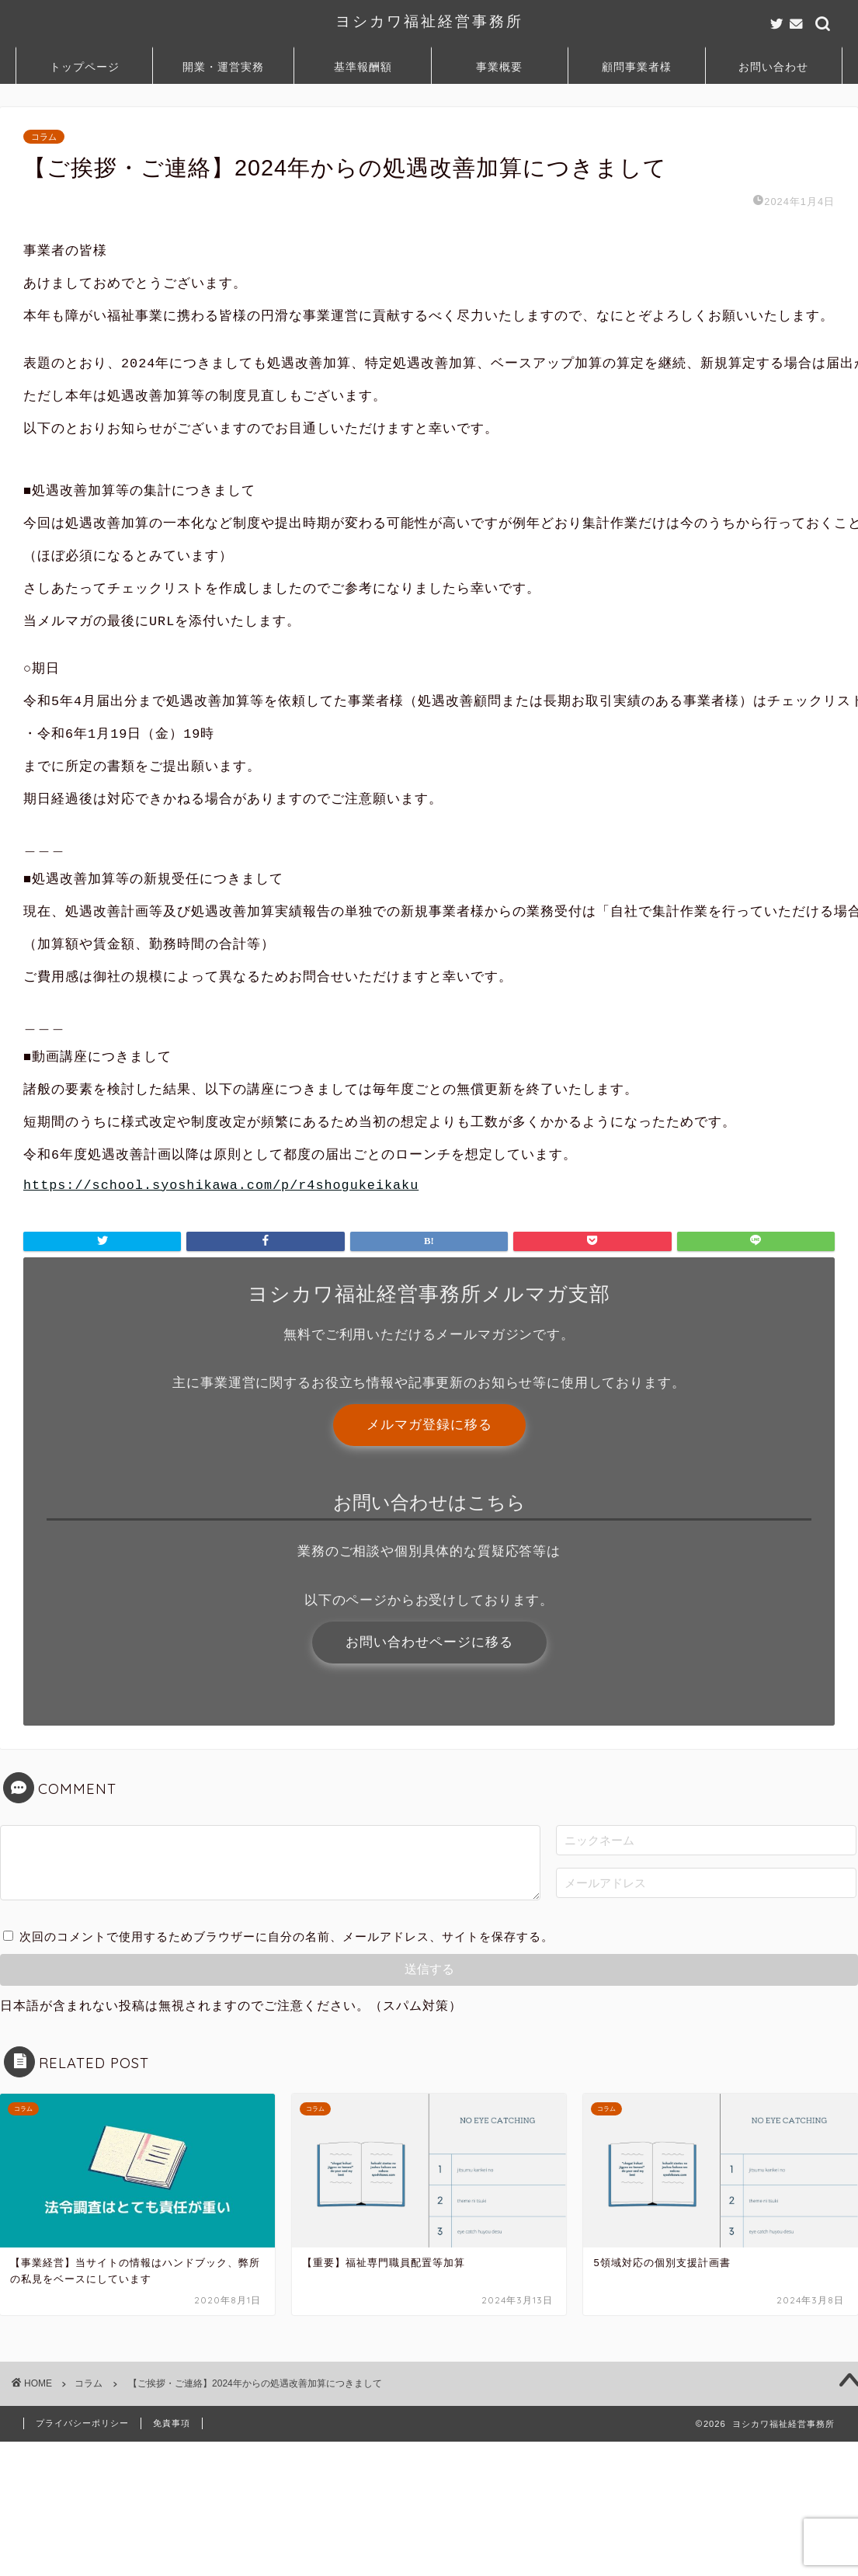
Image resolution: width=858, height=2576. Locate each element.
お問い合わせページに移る (429, 1773)
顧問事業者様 (637, 67)
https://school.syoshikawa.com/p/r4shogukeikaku (221, 1307)
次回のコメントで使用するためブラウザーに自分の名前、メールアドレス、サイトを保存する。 (286, 2070)
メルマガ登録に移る (429, 1550)
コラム (44, 136)
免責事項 (171, 2557)
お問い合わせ (773, 67)
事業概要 (499, 67)
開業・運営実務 (223, 67)
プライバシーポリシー (82, 2557)
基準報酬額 (363, 67)
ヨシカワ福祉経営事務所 (429, 21)
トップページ (85, 67)
